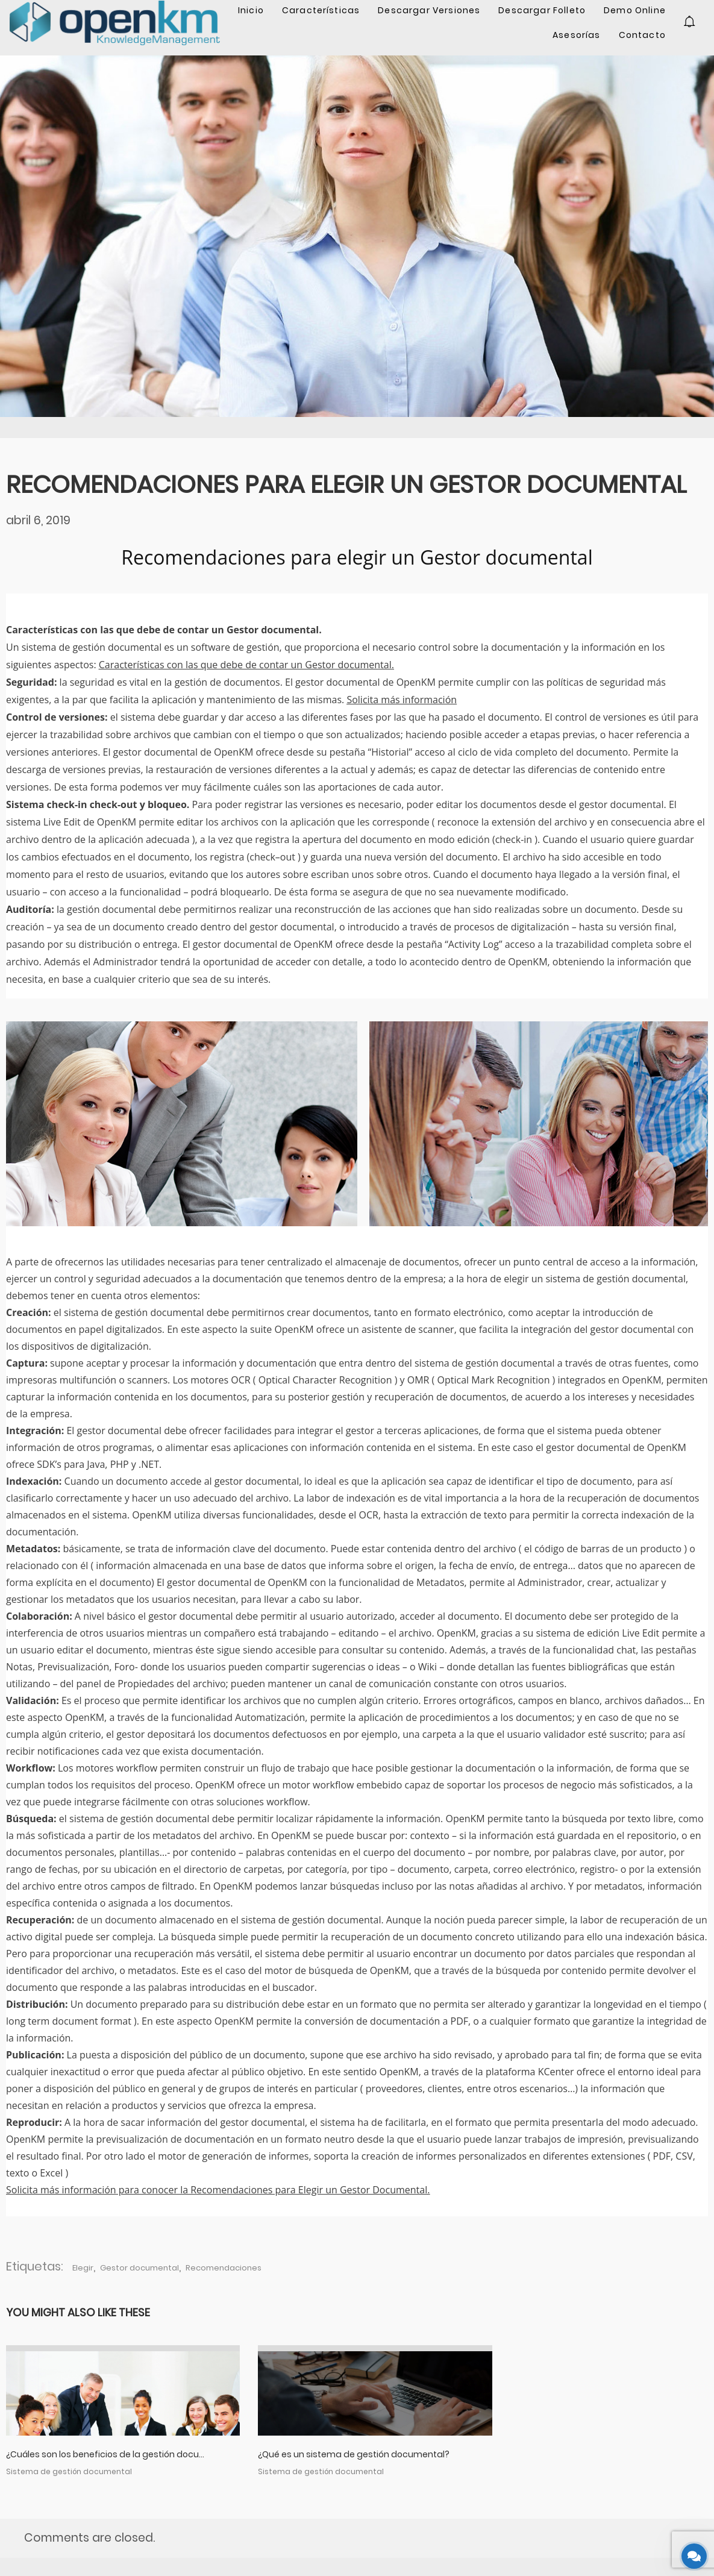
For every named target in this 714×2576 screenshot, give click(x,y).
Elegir (82, 2268)
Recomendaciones (223, 2268)
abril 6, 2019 (38, 520)
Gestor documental (139, 2268)
